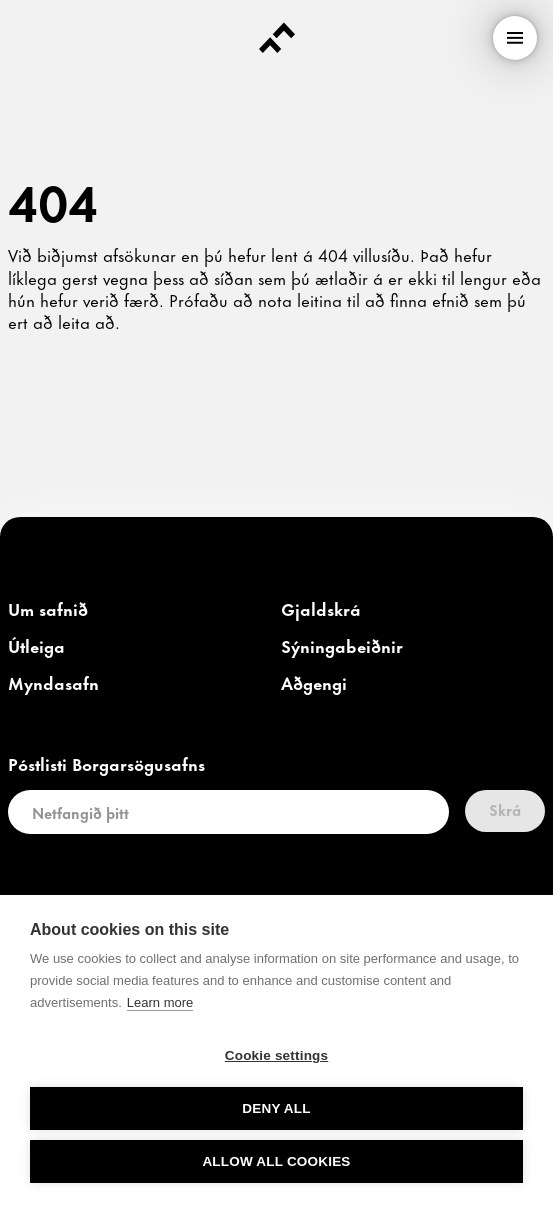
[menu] (515, 38)
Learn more (160, 1002)
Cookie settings (277, 1055)
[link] (48, 610)
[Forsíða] (277, 38)
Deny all (276, 1108)
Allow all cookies (276, 1161)
